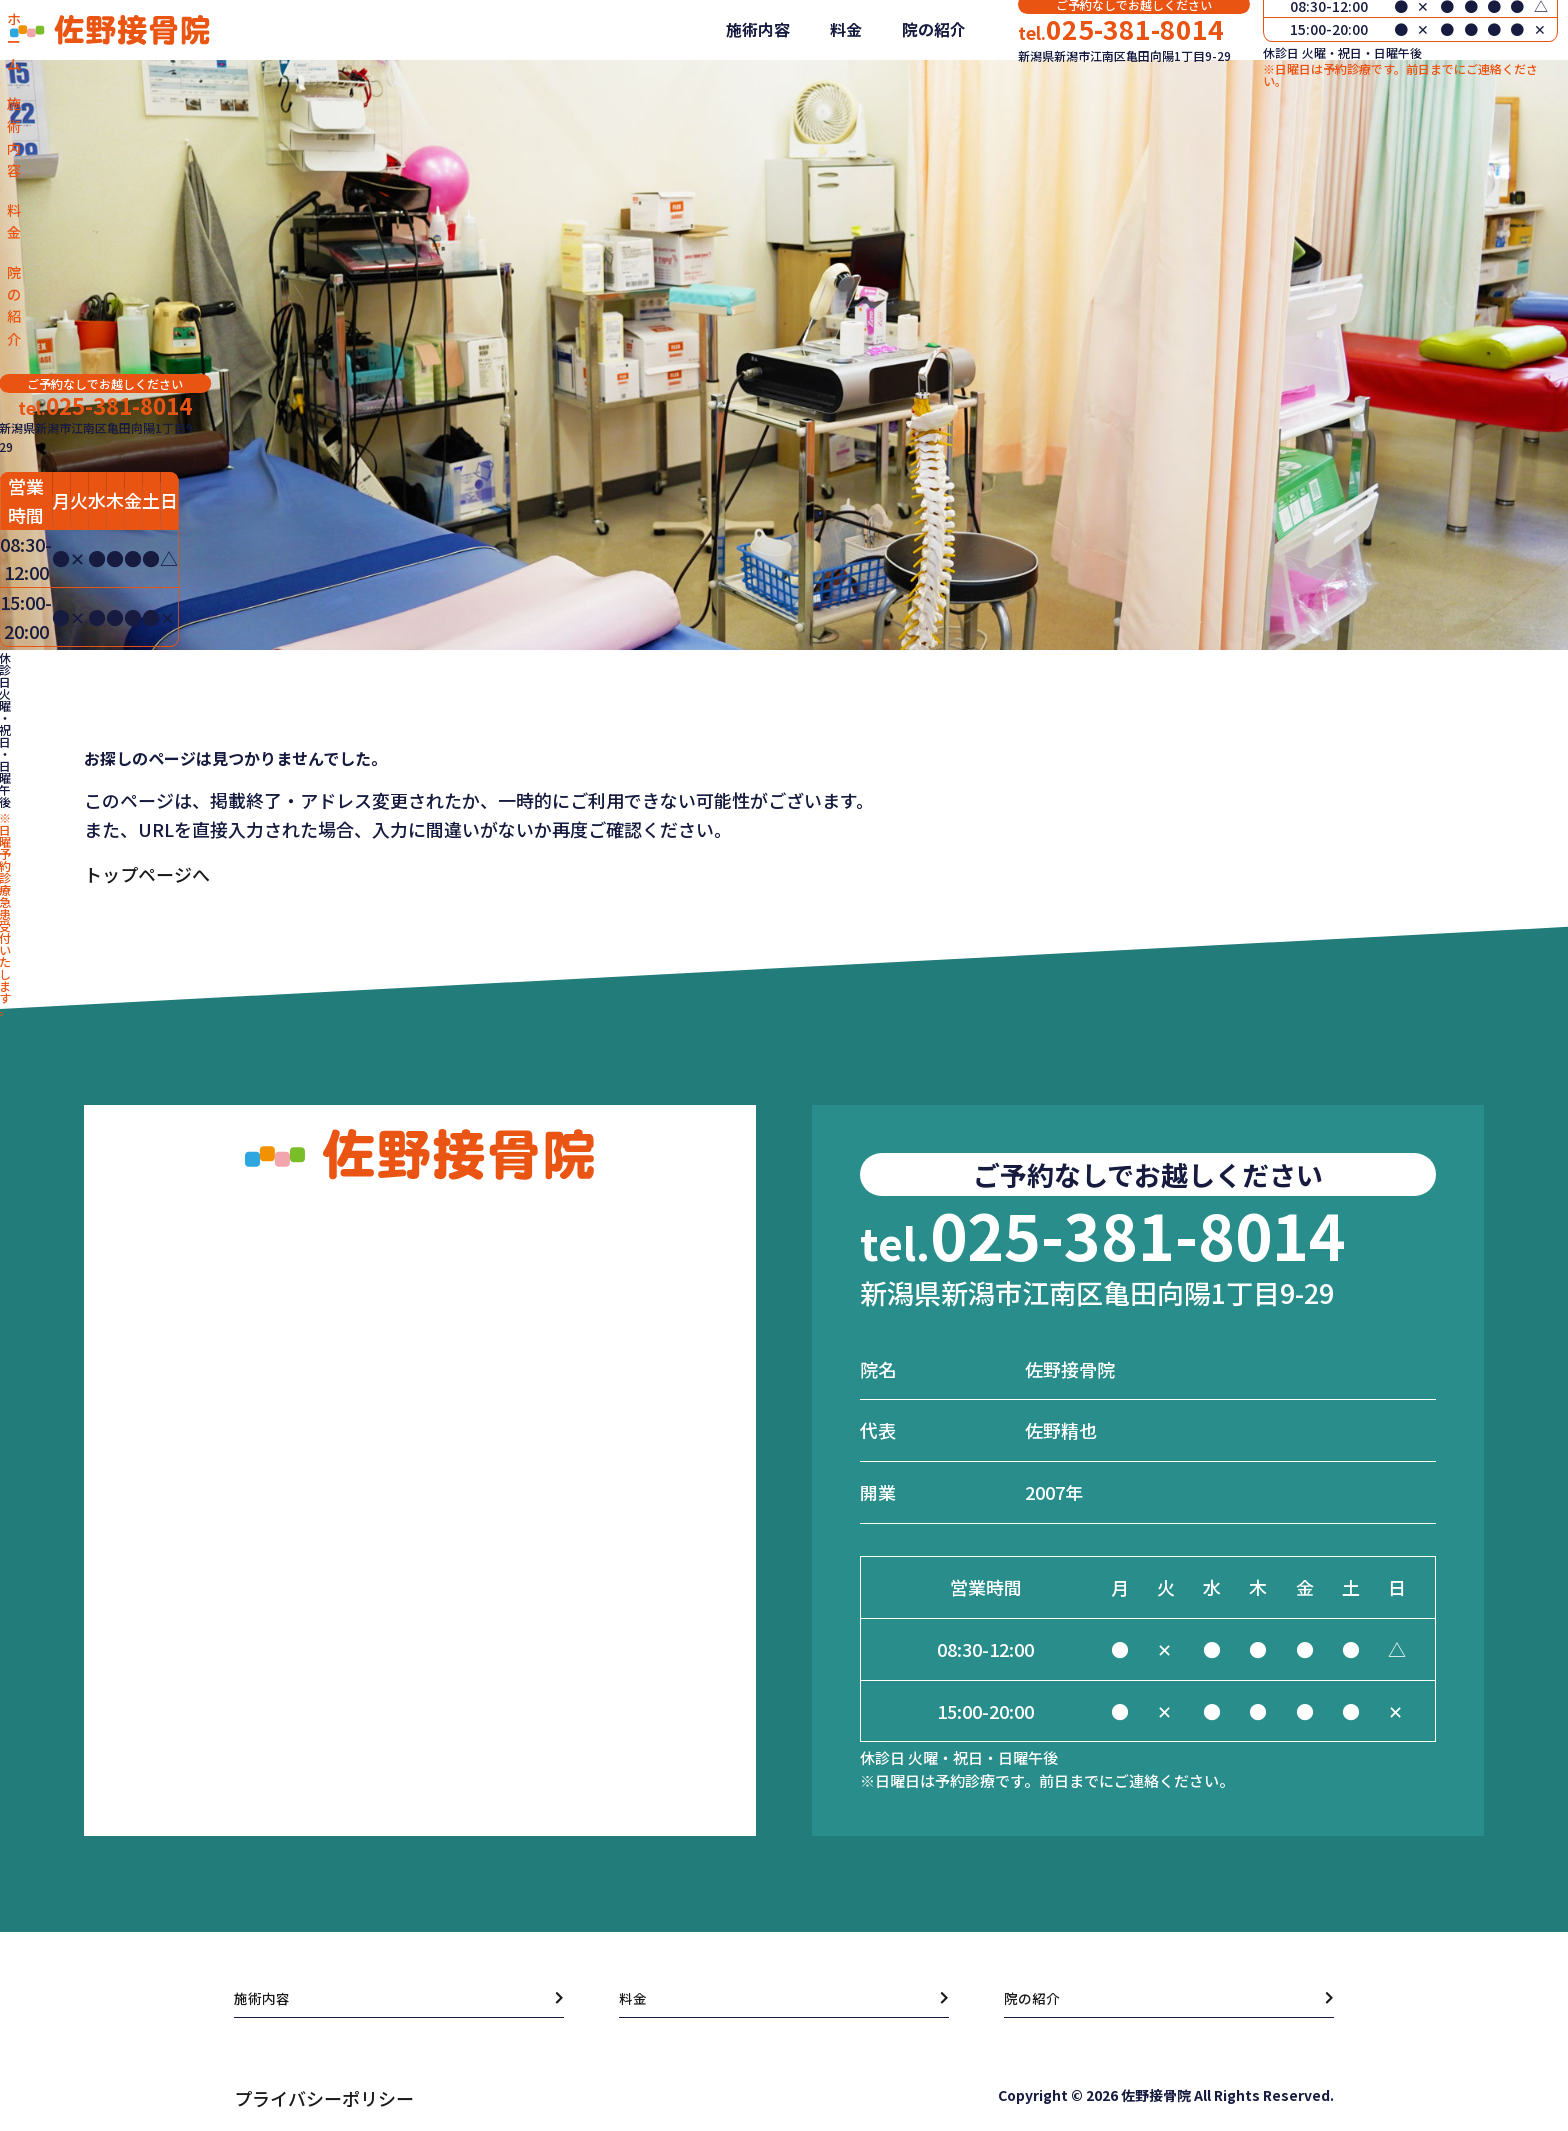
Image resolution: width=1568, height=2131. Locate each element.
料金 (828, 88)
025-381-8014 (1103, 77)
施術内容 (740, 88)
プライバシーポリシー (324, 2098)
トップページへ (147, 874)
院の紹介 (916, 88)
